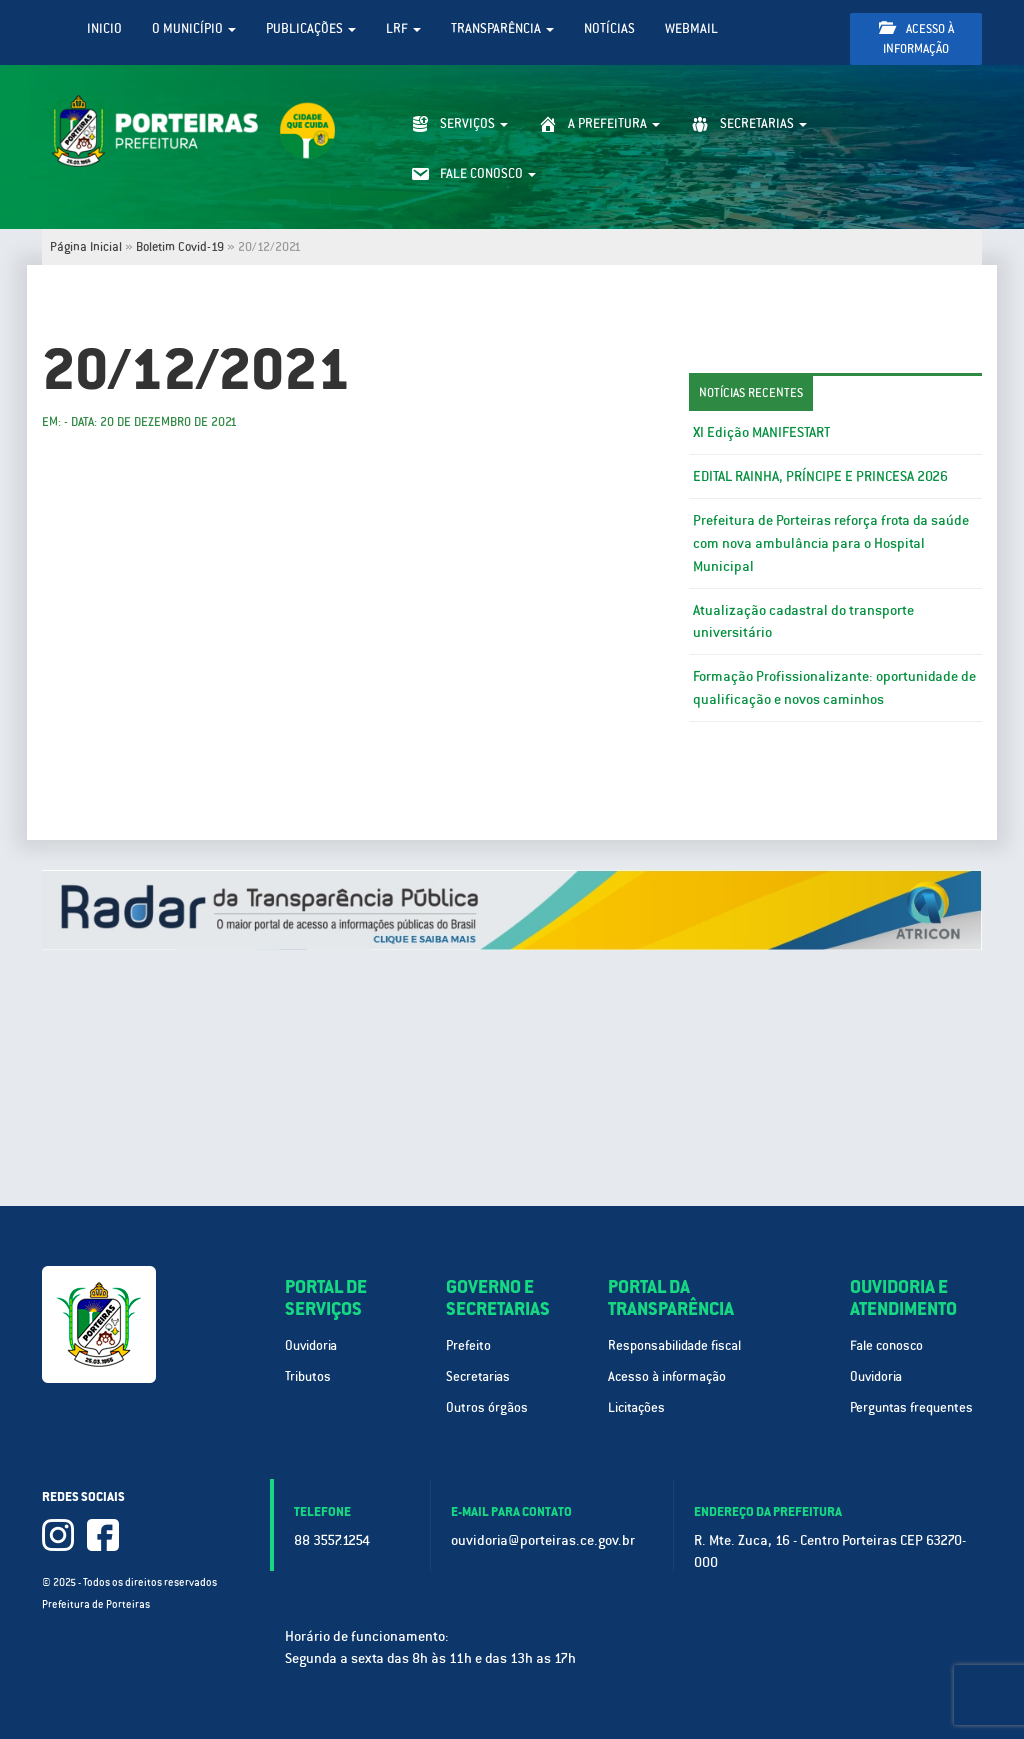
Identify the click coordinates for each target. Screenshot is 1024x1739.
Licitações (636, 1407)
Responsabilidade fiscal (674, 1345)
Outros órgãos (487, 1407)
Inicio (104, 28)
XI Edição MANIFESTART (761, 432)
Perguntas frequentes (911, 1407)
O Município (194, 28)
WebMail (691, 28)
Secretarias (478, 1376)
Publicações (311, 28)
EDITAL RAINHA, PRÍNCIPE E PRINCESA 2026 (820, 476)
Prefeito (468, 1345)
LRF (403, 28)
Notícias (609, 28)
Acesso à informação (916, 38)
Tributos (308, 1376)
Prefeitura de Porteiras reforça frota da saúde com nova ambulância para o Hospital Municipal (831, 543)
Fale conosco (886, 1345)
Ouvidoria (311, 1345)
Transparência (502, 28)
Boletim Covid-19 (180, 247)
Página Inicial (86, 247)
